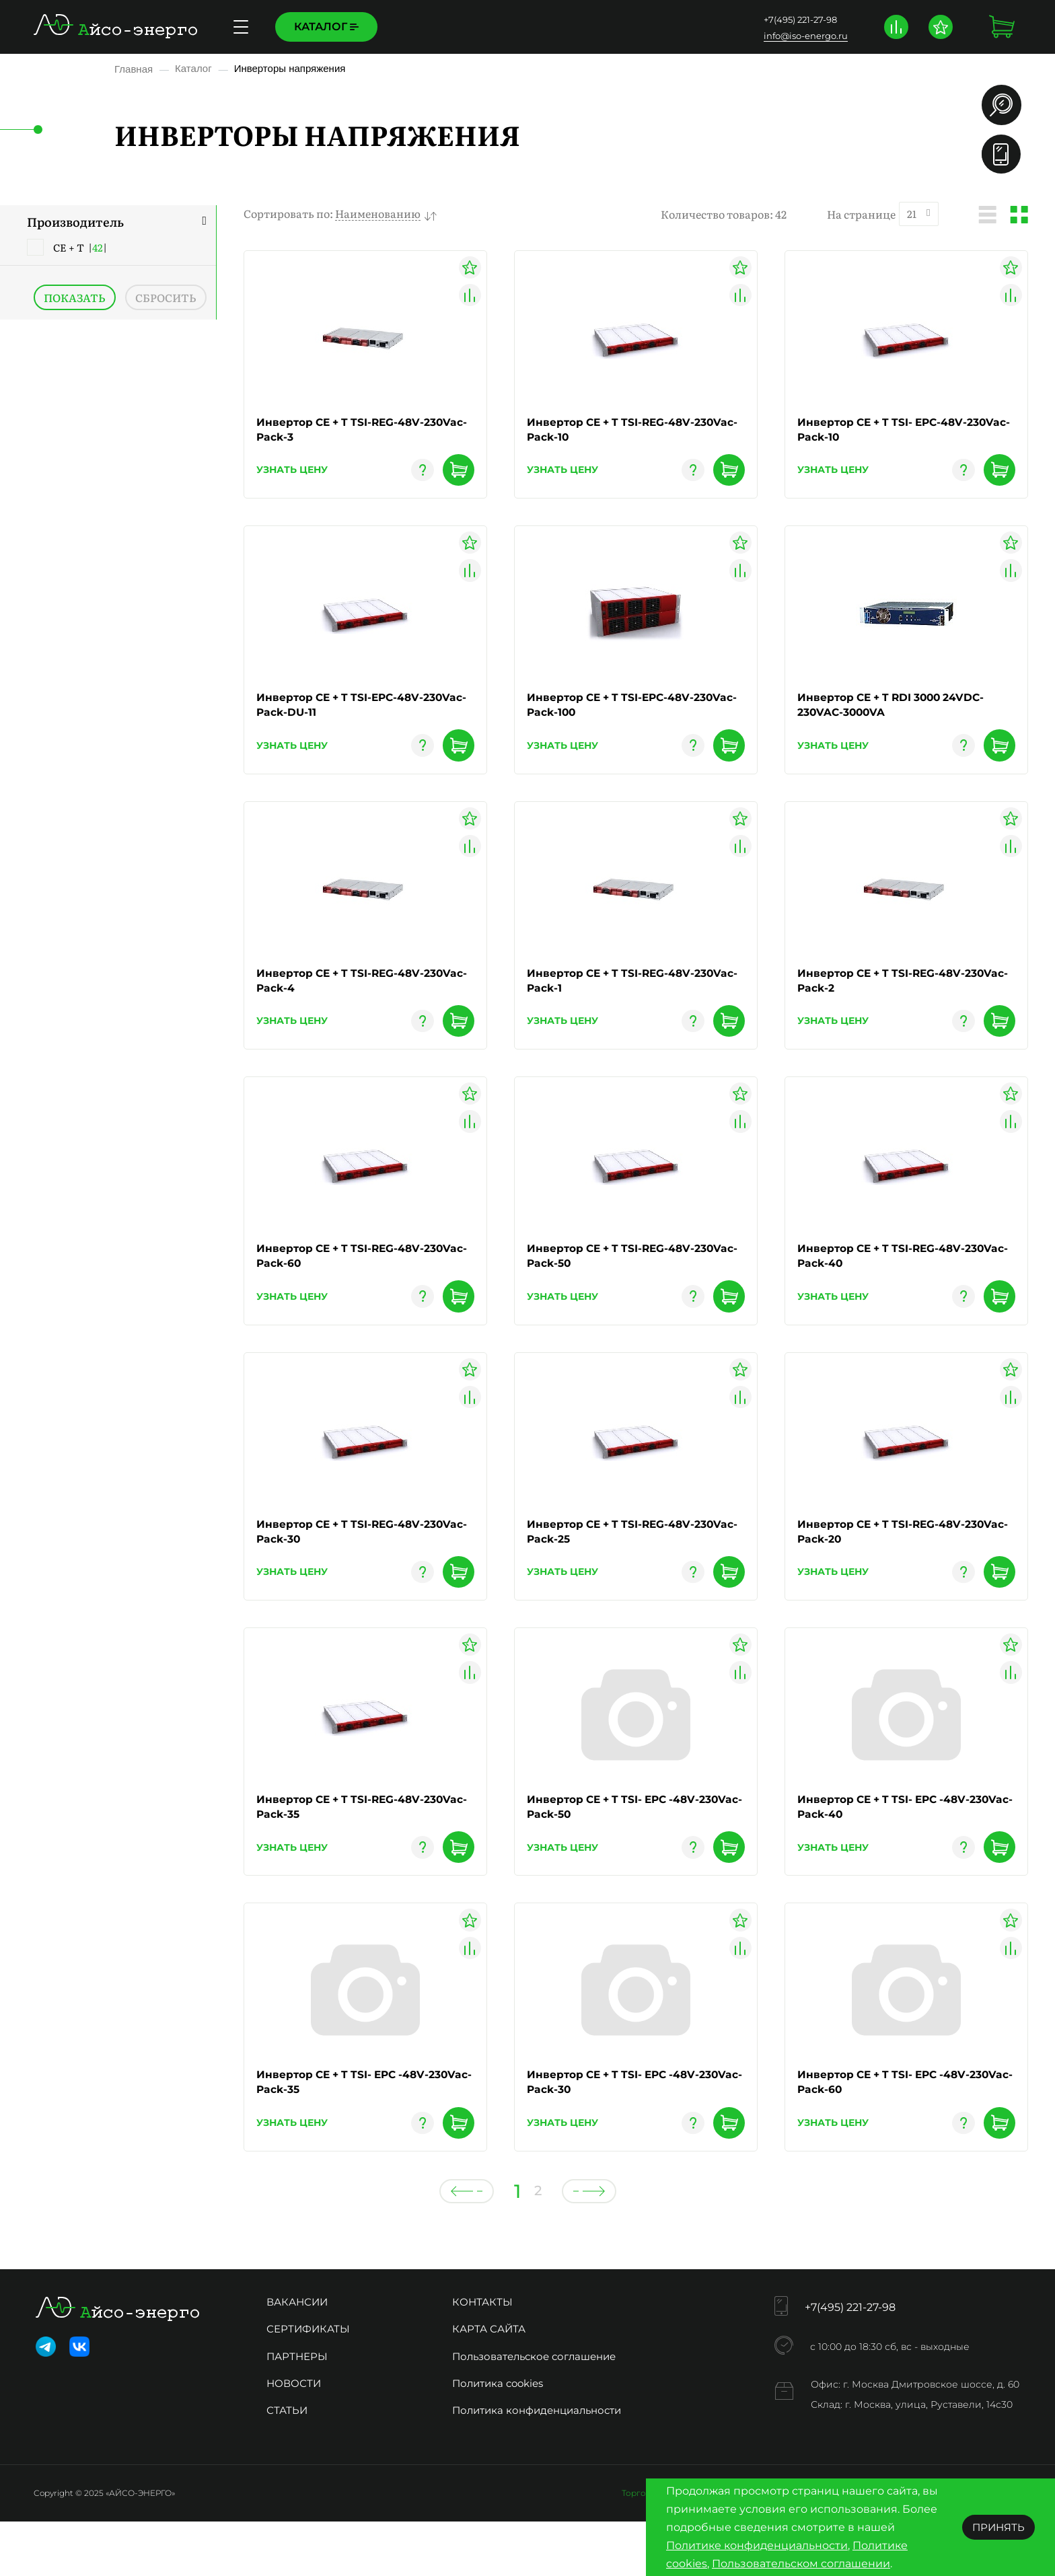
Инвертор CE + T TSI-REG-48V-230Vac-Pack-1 (614, 996)
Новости (293, 2437)
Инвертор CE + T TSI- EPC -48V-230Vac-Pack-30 (617, 2129)
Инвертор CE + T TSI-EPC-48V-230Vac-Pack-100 (614, 713)
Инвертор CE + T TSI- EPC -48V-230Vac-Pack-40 (888, 1846)
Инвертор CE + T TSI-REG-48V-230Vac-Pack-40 (884, 1279)
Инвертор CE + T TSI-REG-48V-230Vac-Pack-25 (614, 1562)
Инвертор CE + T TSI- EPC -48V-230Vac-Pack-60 (888, 2129)
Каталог (325, 26)
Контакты (555, 26)
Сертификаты (308, 2383)
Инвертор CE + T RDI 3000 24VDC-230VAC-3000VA (895, 713)
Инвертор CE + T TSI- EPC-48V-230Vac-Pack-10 (886, 429)
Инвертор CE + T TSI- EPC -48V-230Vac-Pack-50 (617, 1846)
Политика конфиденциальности (536, 2464)
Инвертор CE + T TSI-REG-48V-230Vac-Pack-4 (343, 996)
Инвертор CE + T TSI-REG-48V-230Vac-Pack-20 (884, 1562)
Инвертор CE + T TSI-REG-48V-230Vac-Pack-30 (343, 1562)
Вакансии (297, 2356)
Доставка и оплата (454, 26)
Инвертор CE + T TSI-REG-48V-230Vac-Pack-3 (343, 429)
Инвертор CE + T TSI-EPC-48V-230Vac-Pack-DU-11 (343, 713)
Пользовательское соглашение (534, 2410)
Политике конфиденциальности (757, 2545)
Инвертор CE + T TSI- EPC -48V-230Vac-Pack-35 (347, 2129)
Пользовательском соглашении (801, 2563)
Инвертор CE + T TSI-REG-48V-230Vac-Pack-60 (343, 1279)
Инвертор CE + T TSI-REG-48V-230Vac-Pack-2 (884, 996)
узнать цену (292, 475)
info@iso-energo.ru (804, 35)
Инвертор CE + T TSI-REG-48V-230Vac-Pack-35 (343, 1846)
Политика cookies (497, 2437)
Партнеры (297, 2410)
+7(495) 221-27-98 (799, 19)
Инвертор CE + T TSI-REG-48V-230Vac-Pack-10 (614, 429)
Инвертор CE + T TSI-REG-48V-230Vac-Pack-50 (614, 1279)
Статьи (286, 2464)
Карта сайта (488, 2383)
